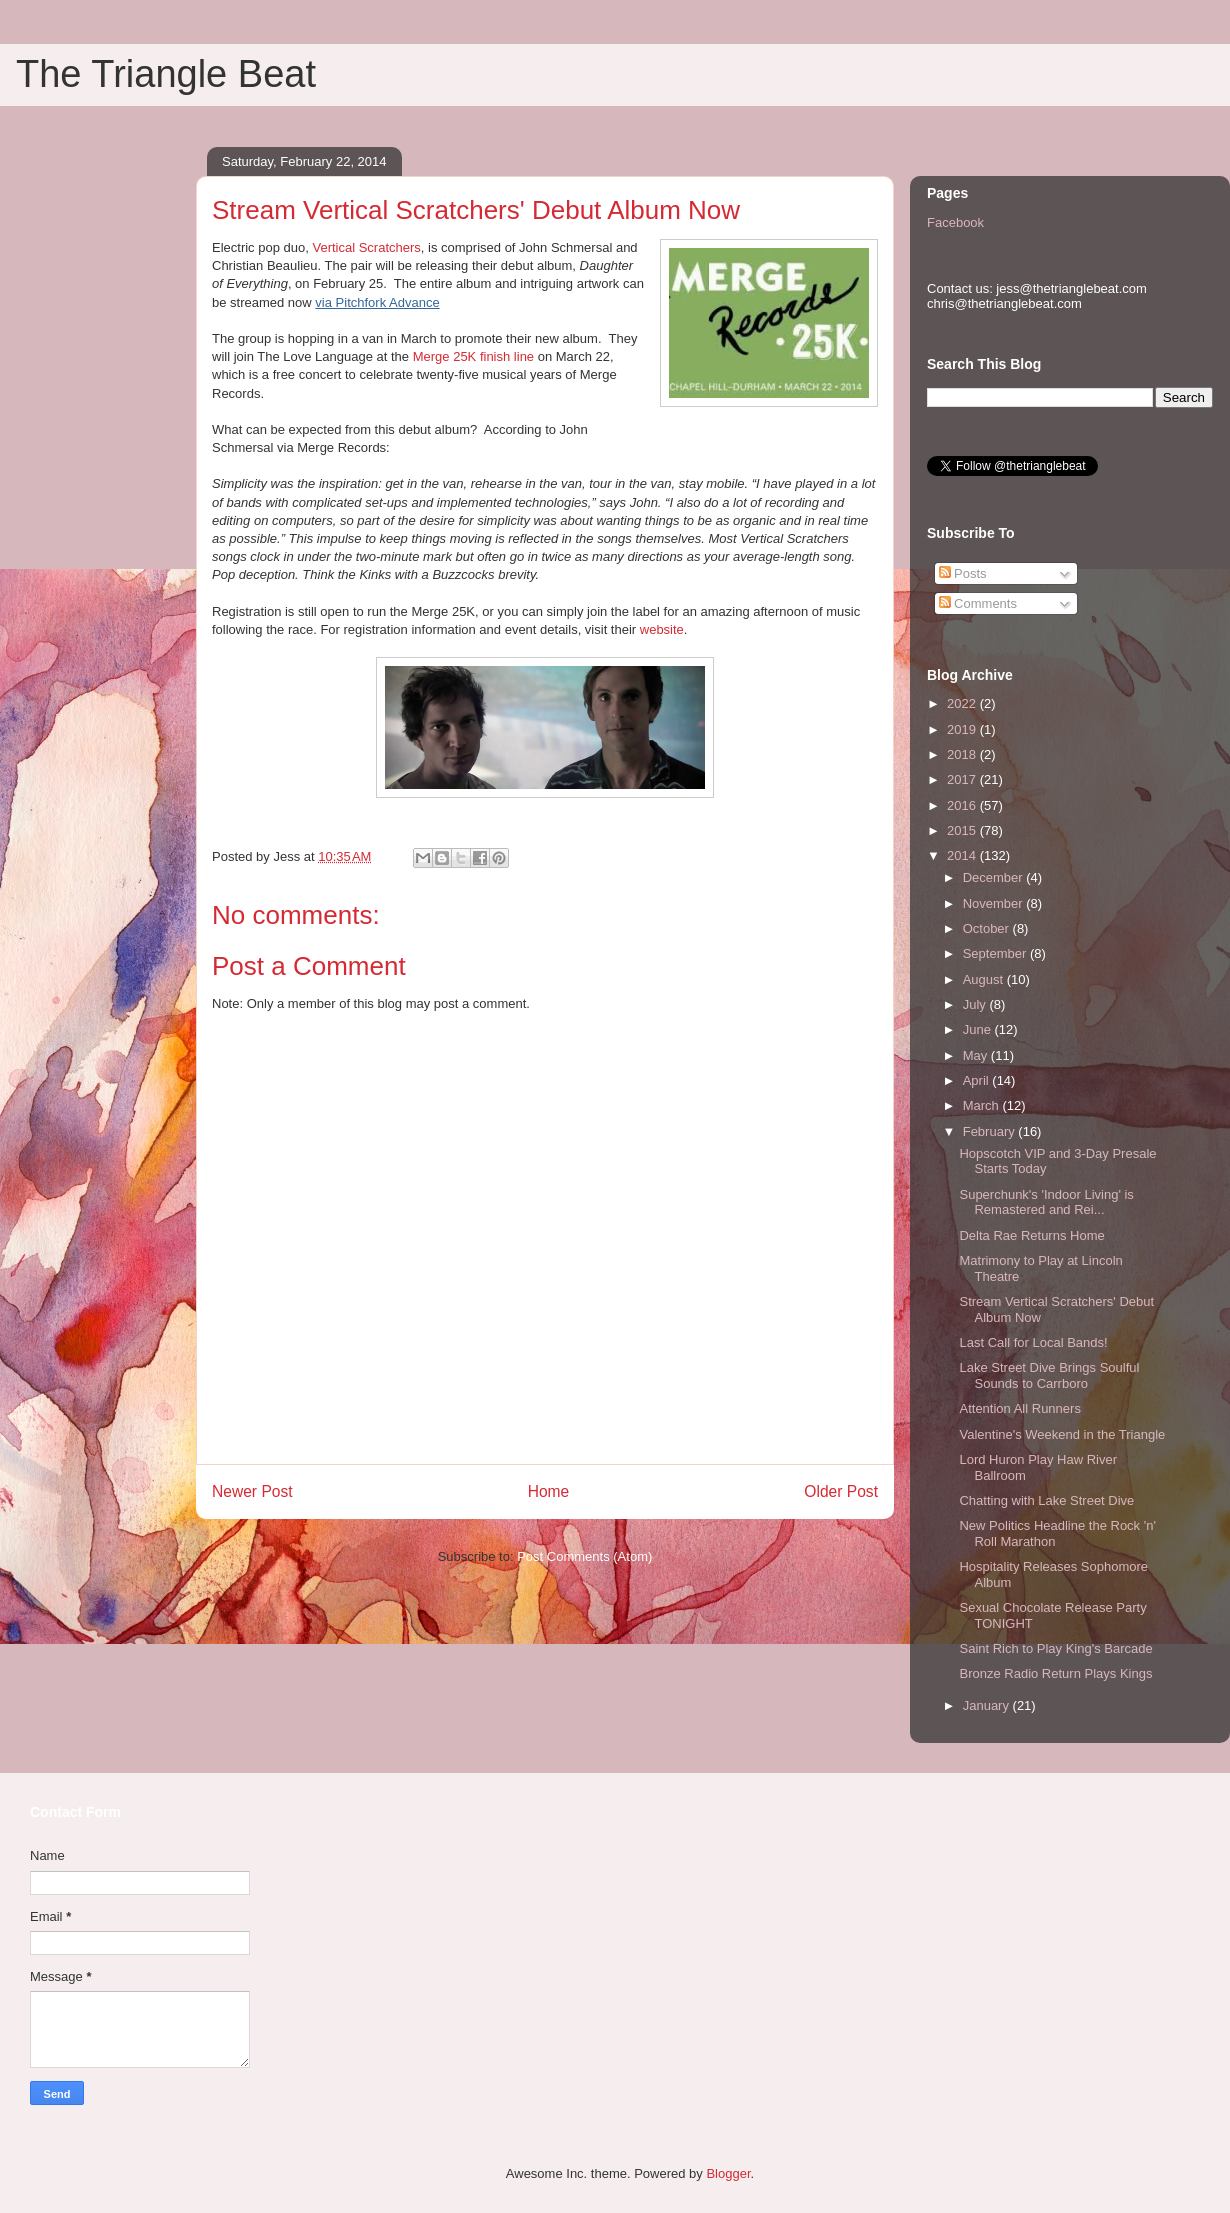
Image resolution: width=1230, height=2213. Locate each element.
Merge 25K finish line (473, 356)
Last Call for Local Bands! (1033, 1342)
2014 (963, 855)
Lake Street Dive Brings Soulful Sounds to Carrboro (1049, 1375)
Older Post (841, 1491)
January (988, 1705)
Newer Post (252, 1491)
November (995, 903)
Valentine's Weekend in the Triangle (1062, 1434)
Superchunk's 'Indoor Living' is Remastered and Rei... (1046, 1202)
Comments (978, 603)
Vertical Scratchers (366, 247)
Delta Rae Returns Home (1031, 1235)
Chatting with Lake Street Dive (1046, 1500)
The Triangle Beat (166, 74)
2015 (963, 830)
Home (549, 1491)
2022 (963, 703)
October (988, 928)
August (985, 979)
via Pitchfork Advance (377, 302)
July (976, 1004)
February (991, 1131)
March (983, 1105)
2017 (963, 779)
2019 (963, 729)
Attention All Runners (1019, 1408)
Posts (963, 573)
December (995, 877)
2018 (963, 754)
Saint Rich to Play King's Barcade (1055, 1648)
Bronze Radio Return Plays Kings (1055, 1673)
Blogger (728, 2173)
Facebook (955, 222)
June (979, 1029)
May (977, 1055)
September (996, 953)
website (662, 629)
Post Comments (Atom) (584, 1556)
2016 (963, 805)
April (978, 1080)
